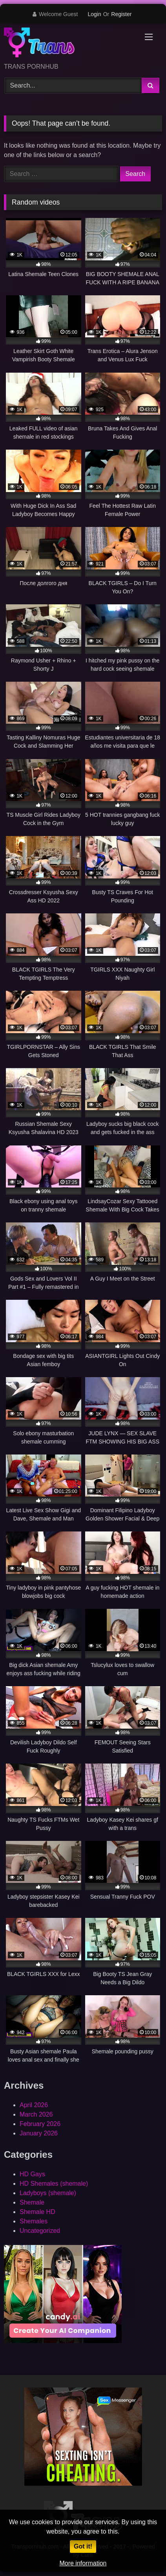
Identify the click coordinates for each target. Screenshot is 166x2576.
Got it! (83, 2546)
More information (82, 2563)
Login (94, 14)
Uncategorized (40, 2230)
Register (121, 14)
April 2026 (34, 2105)
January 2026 (39, 2133)
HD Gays (32, 2174)
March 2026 (36, 2114)
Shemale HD (37, 2211)
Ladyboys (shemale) (48, 2193)
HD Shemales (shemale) (54, 2183)
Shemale (32, 2202)
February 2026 (40, 2123)
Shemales (33, 2221)
